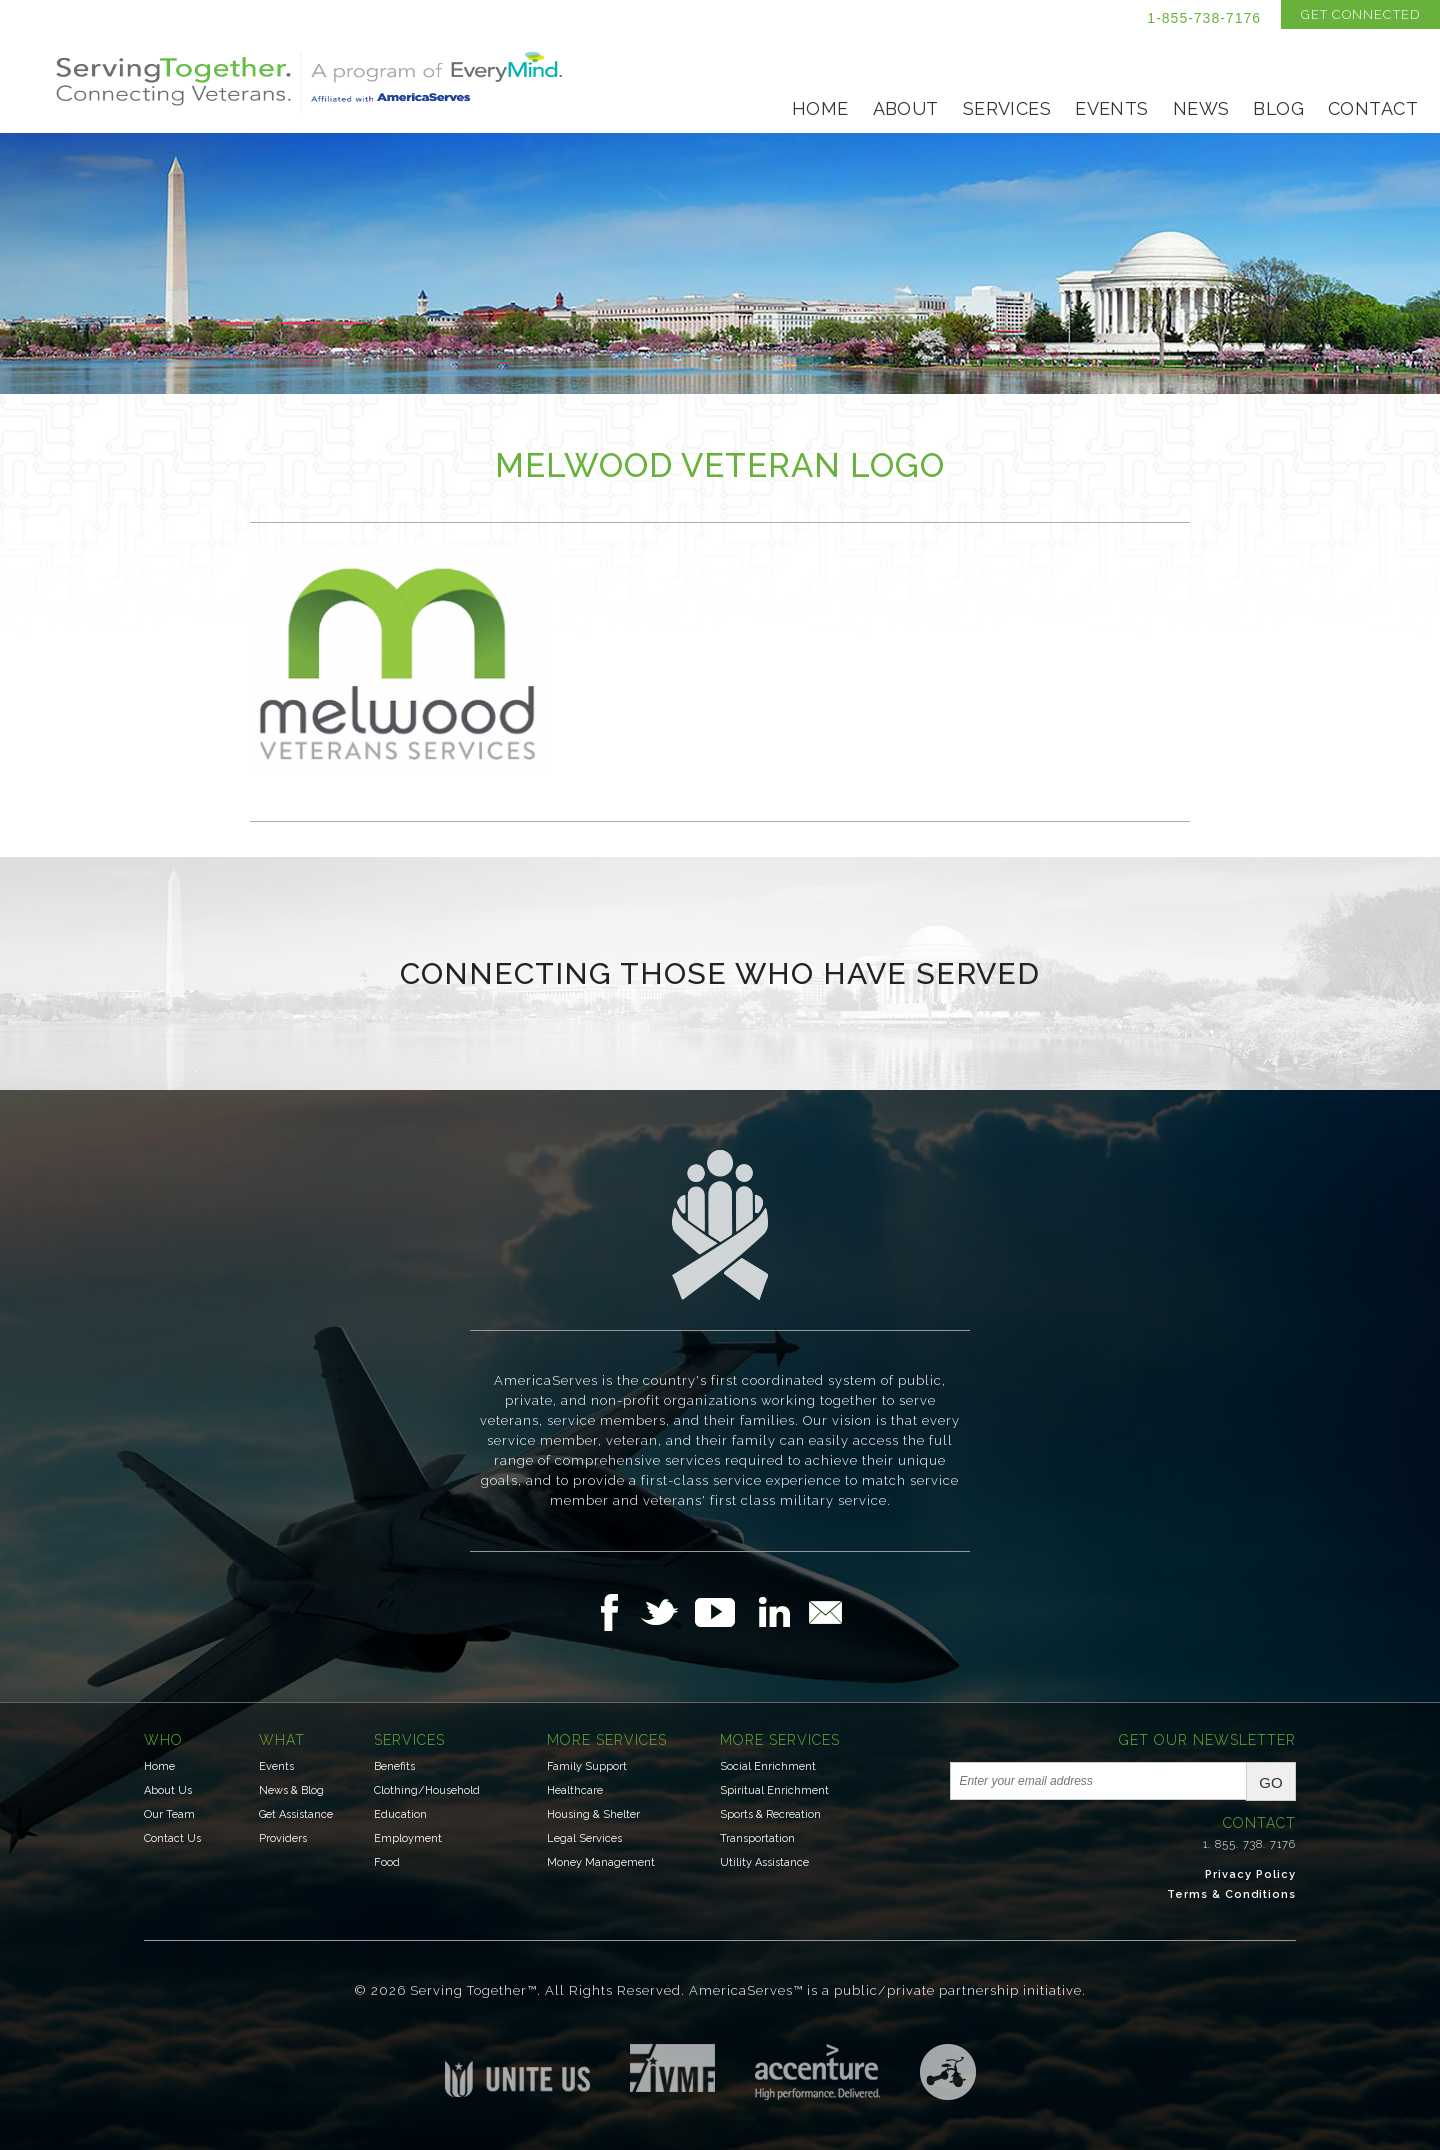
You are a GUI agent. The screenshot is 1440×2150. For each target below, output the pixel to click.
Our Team (169, 1814)
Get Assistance (296, 1814)
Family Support (587, 1766)
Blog (1278, 108)
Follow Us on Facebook (615, 1612)
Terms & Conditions (1231, 1894)
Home (820, 108)
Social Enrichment (768, 1766)
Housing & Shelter (593, 1814)
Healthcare (575, 1790)
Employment (408, 1838)
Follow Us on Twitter (667, 1612)
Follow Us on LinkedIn (780, 1612)
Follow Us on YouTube (725, 1612)
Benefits (394, 1766)
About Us (168, 1790)
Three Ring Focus (948, 2072)
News (1201, 108)
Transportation (757, 1838)
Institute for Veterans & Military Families (672, 2068)
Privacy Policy (1250, 1874)
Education (400, 1814)
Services (1007, 108)
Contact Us (172, 1838)
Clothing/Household (427, 1790)
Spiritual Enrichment (774, 1790)
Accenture (817, 2072)
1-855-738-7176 (1204, 18)
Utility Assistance (764, 1862)
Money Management (601, 1862)
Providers (283, 1838)
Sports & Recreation (770, 1814)
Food (387, 1862)
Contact (1373, 108)
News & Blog (291, 1790)
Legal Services (584, 1838)
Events (1112, 108)
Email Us (825, 1612)
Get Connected (1360, 14)
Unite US (517, 2070)
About (906, 108)
